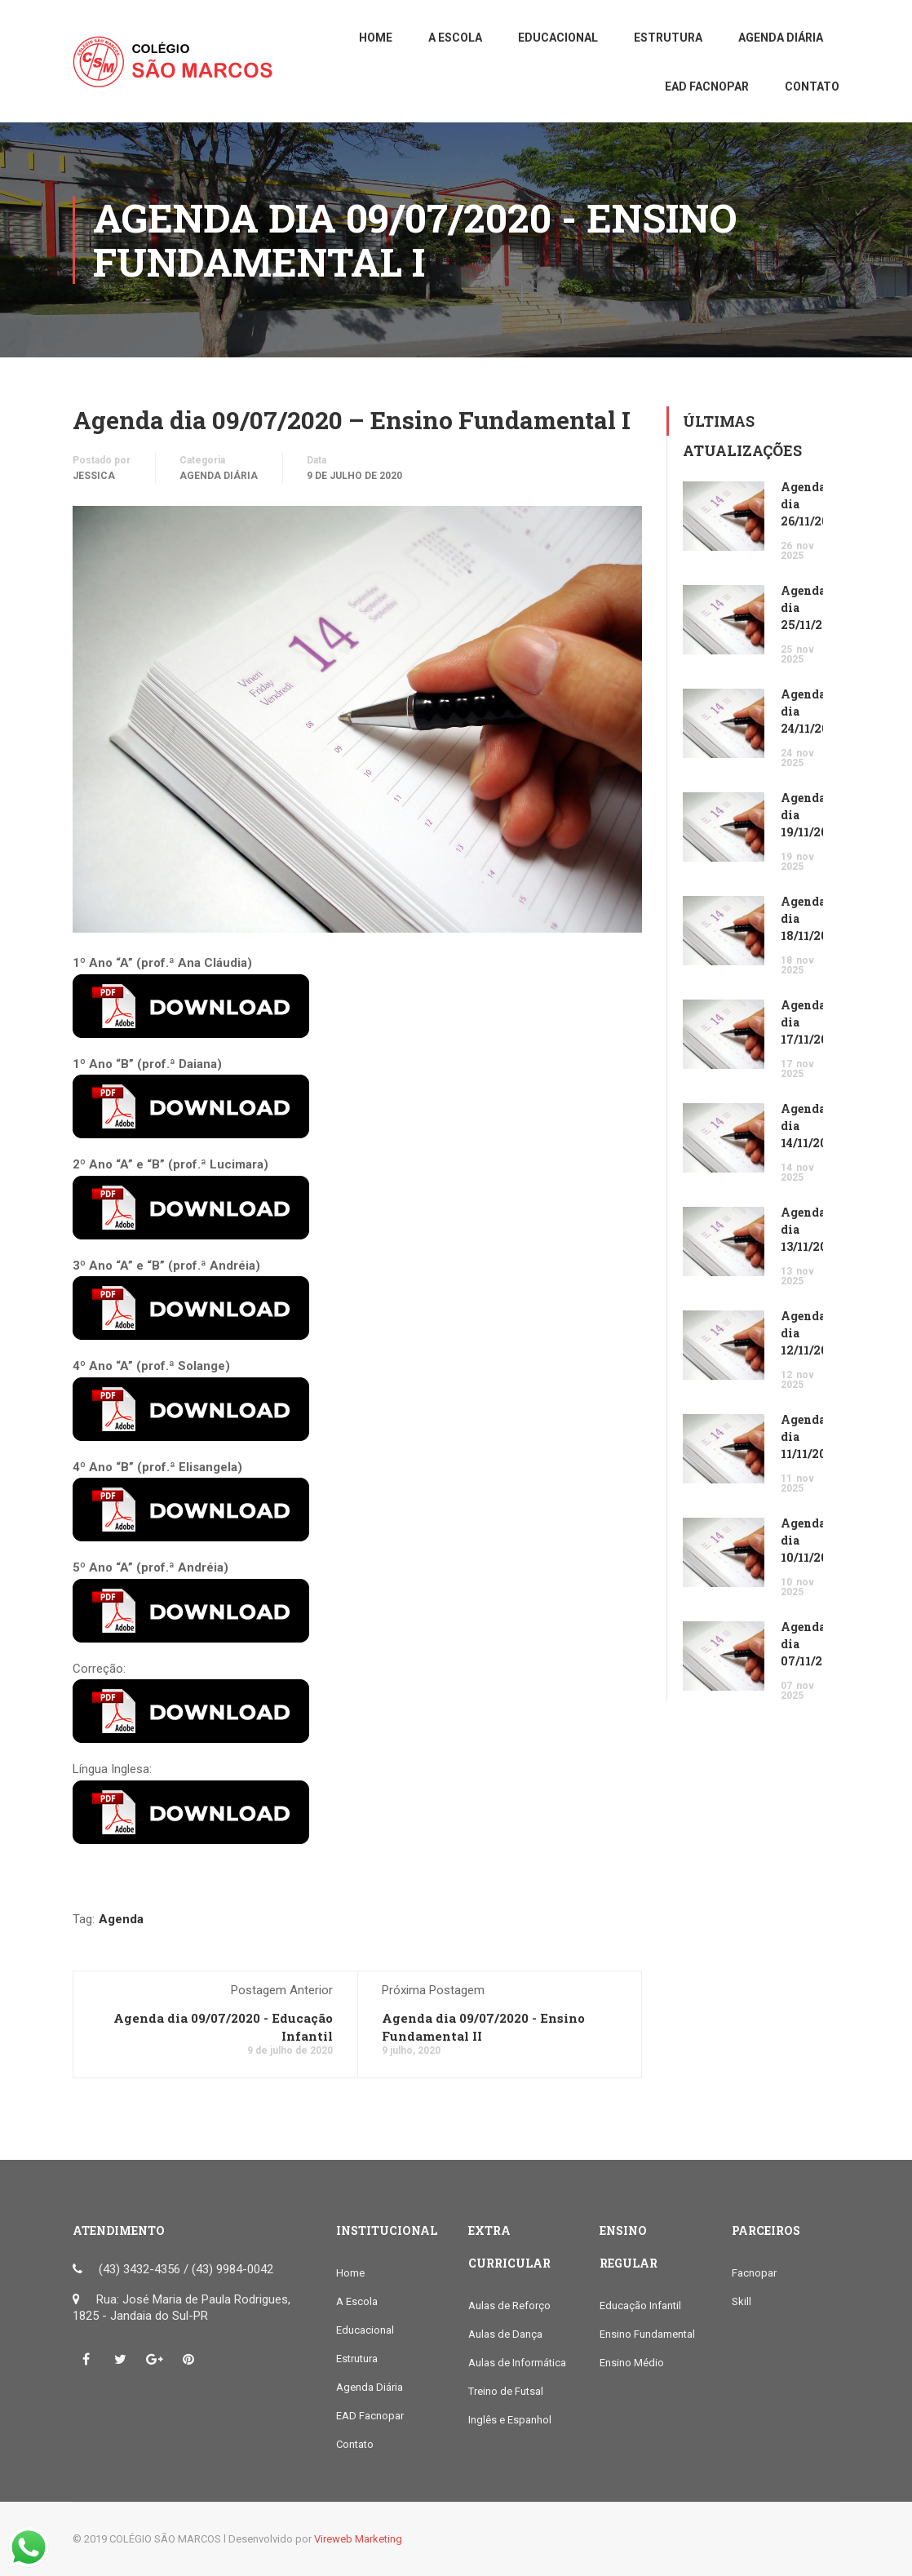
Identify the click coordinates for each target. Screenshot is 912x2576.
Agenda (121, 1919)
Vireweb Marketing (358, 2539)
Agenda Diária (218, 475)
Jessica (94, 475)
